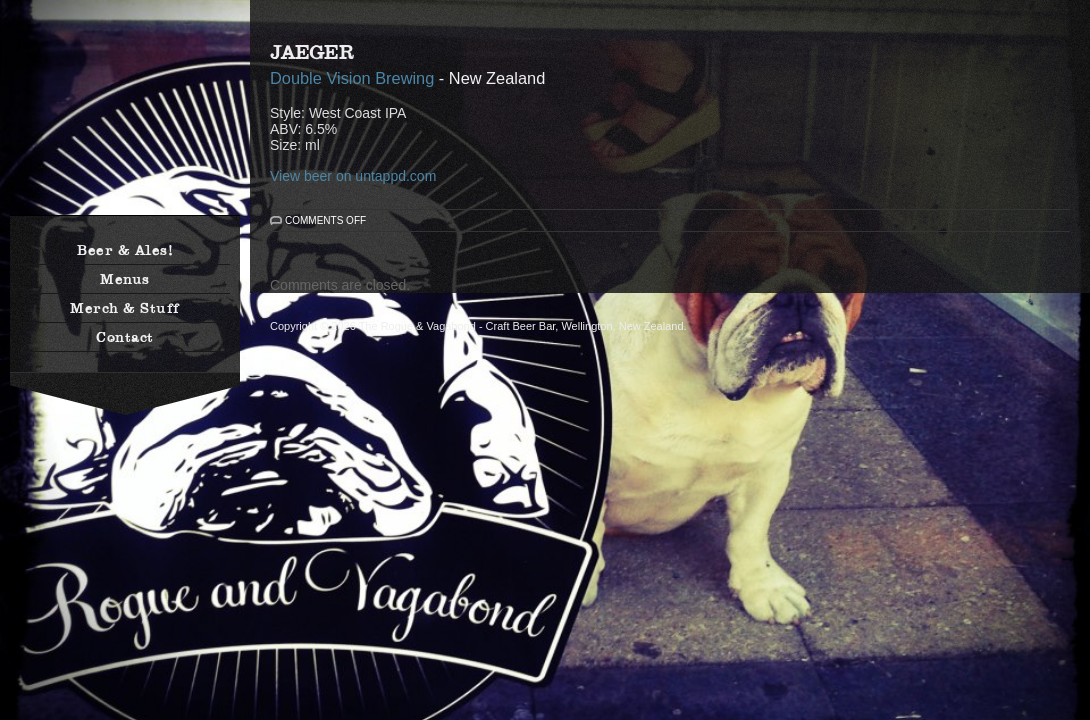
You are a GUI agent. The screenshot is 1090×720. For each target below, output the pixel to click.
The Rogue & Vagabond (125, 117)
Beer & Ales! (125, 250)
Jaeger (312, 52)
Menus (125, 279)
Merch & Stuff (125, 308)
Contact (125, 337)
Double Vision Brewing (352, 78)
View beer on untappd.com (353, 176)
